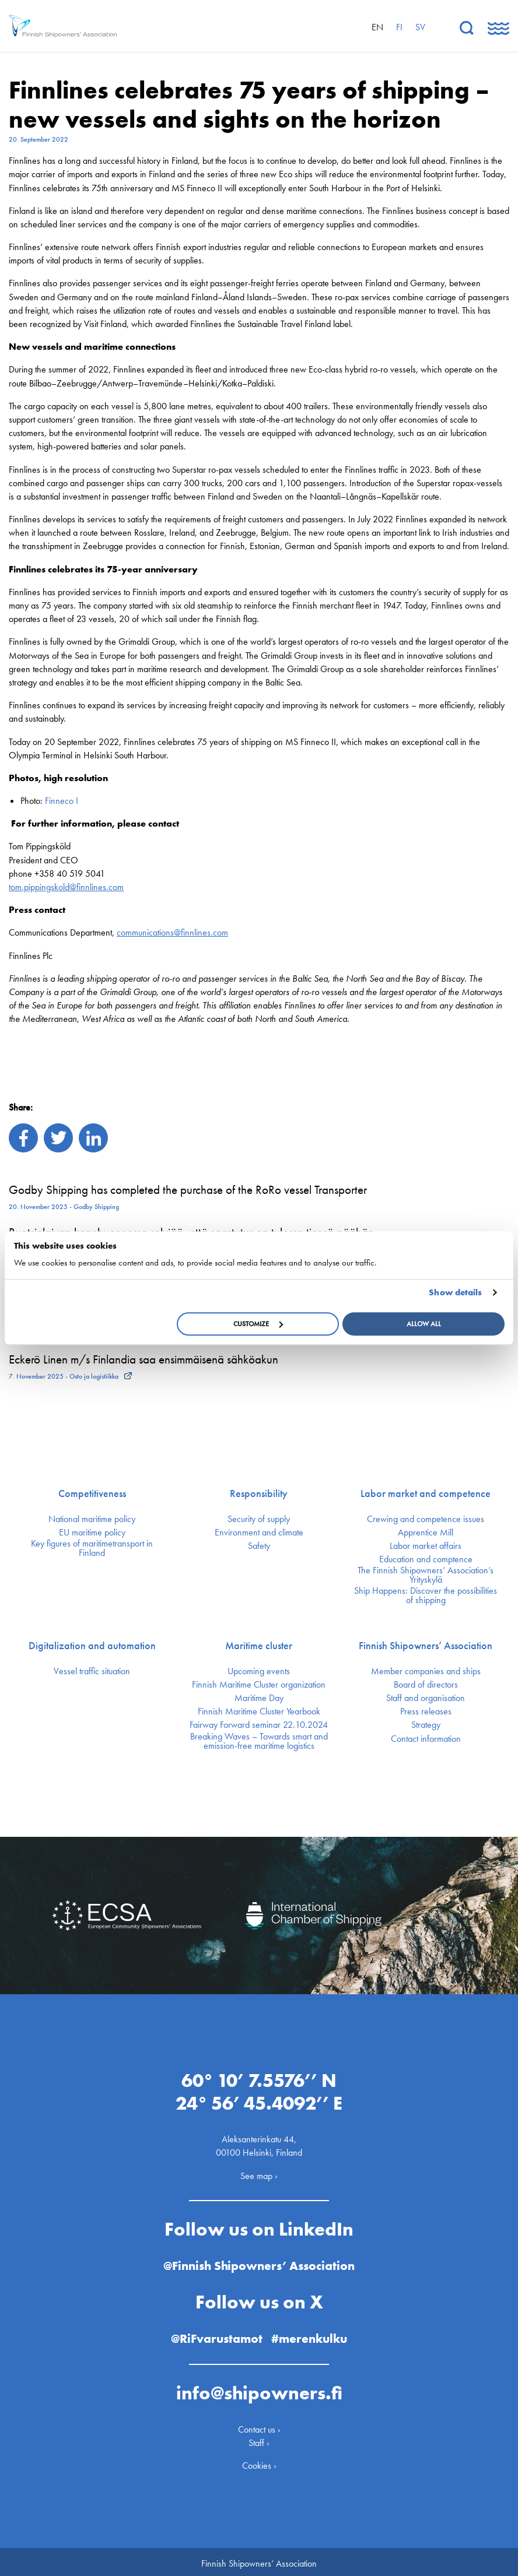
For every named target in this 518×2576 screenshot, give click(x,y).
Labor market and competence (425, 1493)
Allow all (424, 1324)
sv (420, 27)
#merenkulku (312, 2334)
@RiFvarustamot (215, 2334)
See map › (259, 2172)
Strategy (425, 1725)
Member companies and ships (426, 1671)
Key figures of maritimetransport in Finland (92, 1548)
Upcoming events (259, 1671)
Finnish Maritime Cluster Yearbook (259, 1711)
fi (399, 27)
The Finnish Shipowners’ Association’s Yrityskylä (426, 1575)
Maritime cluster (258, 1645)
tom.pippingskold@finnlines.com (66, 887)
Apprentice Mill (425, 1532)
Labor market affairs (425, 1546)
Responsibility (259, 1493)
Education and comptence (426, 1559)
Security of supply (259, 1519)
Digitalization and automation (92, 1645)
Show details (455, 1292)
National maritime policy (91, 1519)
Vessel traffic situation (92, 1671)
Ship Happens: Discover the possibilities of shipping (425, 1595)
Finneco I (61, 801)
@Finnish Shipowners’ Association (259, 2262)
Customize (258, 1324)
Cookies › (259, 2461)
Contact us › (259, 2425)
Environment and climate (259, 1532)
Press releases (426, 1711)
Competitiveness (92, 1493)
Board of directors (426, 1684)
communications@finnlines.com (172, 932)
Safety (259, 1546)
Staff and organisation (425, 1698)
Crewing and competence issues (425, 1519)
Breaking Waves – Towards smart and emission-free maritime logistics (259, 1741)
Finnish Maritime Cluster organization (259, 1684)
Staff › (259, 2439)
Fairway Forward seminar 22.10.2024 (259, 1725)
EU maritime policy (92, 1532)
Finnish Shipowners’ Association (425, 1645)
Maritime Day (259, 1698)
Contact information (426, 1739)
